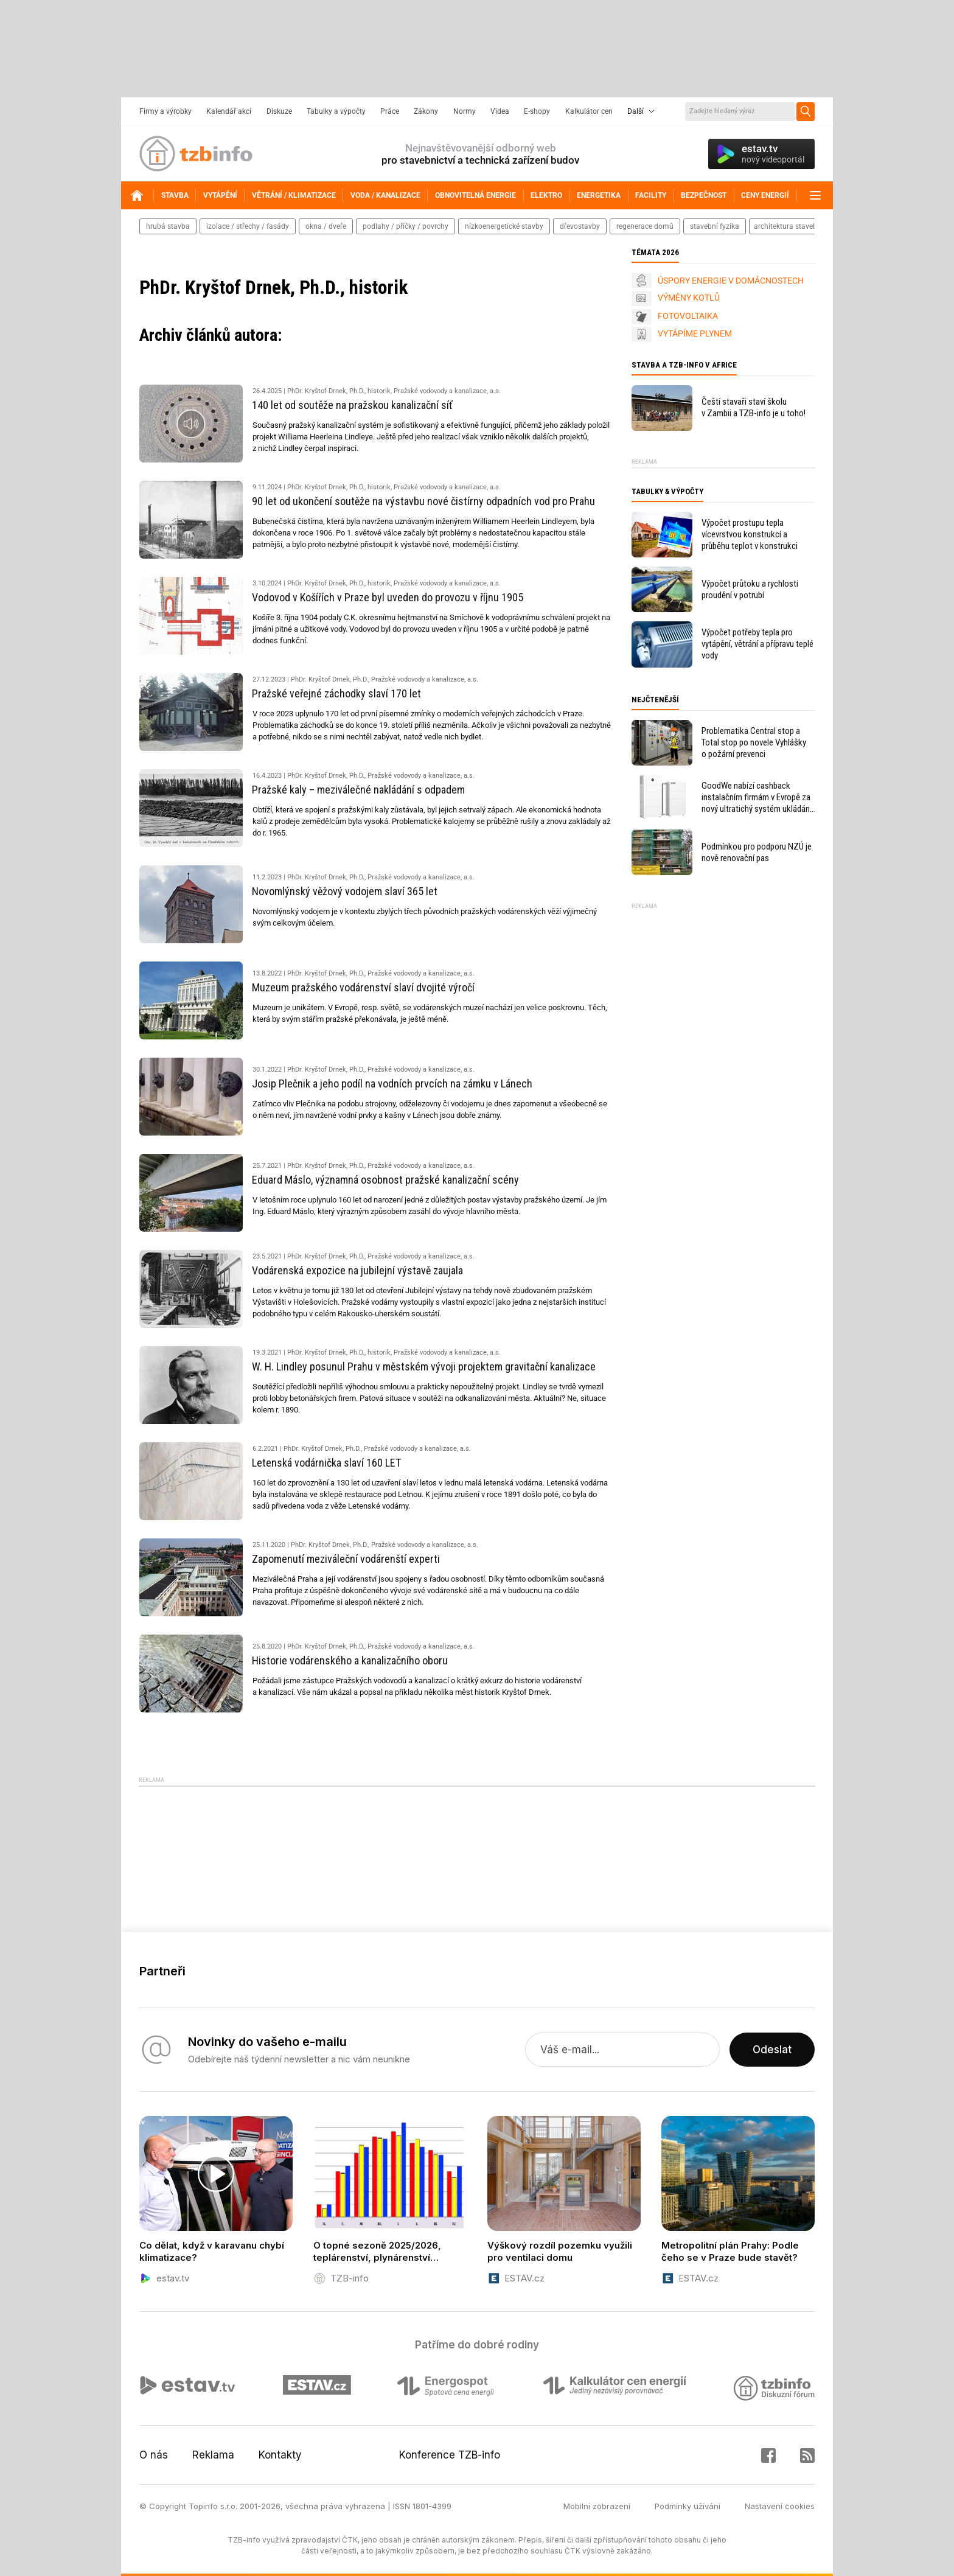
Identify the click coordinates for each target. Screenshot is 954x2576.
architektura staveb (785, 226)
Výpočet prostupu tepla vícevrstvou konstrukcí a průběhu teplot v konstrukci (750, 534)
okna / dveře (325, 226)
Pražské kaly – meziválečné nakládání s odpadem (358, 789)
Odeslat (772, 2050)
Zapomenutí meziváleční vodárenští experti (346, 1558)
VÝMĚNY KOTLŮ (689, 297)
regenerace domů (645, 226)
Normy (464, 111)
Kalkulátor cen (589, 111)
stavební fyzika (714, 226)
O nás (153, 2455)
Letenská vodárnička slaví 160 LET (326, 1462)
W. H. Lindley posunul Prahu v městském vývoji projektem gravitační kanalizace (424, 1366)
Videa (499, 111)
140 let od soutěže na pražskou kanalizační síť (352, 405)
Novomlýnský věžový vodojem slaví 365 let (344, 891)
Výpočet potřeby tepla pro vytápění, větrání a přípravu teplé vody (757, 644)
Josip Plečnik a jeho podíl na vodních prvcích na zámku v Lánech (392, 1083)
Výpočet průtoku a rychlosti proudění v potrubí (750, 589)
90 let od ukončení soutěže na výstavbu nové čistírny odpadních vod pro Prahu (423, 501)
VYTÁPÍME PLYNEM (695, 333)
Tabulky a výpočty (336, 111)
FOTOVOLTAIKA (688, 316)
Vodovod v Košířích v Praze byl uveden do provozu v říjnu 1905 (387, 597)
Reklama (213, 2455)
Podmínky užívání (687, 2506)
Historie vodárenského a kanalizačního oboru (350, 1660)
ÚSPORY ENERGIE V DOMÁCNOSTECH (731, 280)
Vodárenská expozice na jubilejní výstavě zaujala (357, 1270)
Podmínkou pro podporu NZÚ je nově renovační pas (757, 852)
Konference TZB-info (449, 2455)
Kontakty (280, 2455)
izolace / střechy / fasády (247, 226)
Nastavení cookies (780, 2506)
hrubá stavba (168, 226)
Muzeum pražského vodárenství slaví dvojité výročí (363, 987)
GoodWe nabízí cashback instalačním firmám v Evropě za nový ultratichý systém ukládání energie (757, 797)
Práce (389, 111)
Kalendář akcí (228, 111)
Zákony (426, 111)
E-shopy (537, 111)
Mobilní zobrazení (596, 2506)
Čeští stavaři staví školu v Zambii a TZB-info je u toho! (754, 407)
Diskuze (279, 111)
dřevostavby (580, 226)
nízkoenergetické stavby (504, 226)
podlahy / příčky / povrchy (405, 226)
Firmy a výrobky (165, 111)
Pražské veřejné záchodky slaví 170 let (336, 693)
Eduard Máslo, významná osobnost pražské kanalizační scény (385, 1179)
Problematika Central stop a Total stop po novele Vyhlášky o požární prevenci (754, 742)
